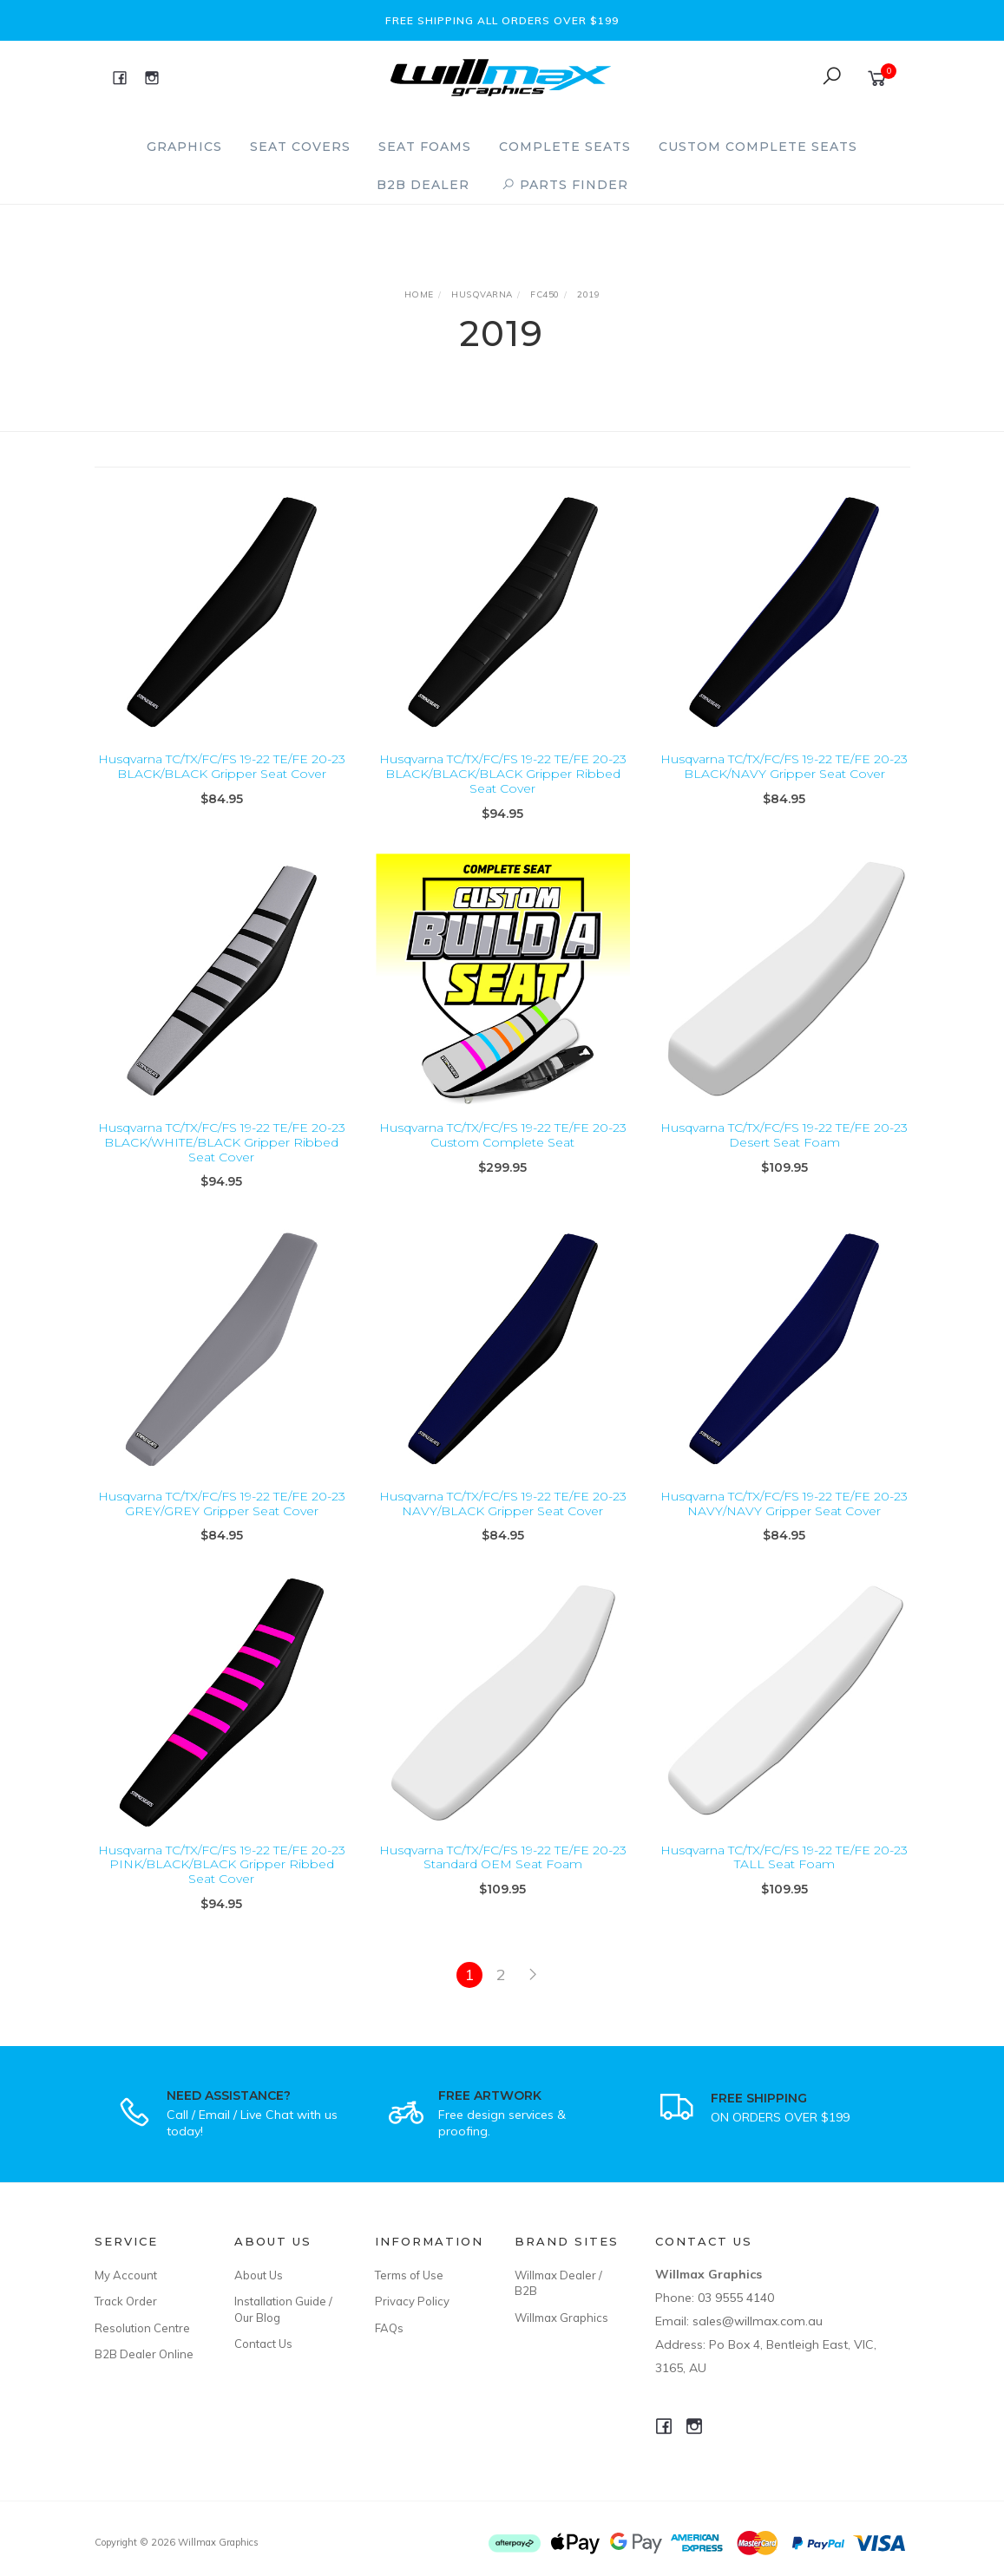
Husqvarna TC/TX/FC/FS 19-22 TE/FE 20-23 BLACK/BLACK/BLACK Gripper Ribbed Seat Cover (503, 773)
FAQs (389, 2328)
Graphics (184, 146)
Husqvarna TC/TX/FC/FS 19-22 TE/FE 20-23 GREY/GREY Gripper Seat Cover (221, 1525)
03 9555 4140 (736, 2297)
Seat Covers (300, 146)
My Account (126, 2275)
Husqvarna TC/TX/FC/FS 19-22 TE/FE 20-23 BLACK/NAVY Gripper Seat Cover (784, 766)
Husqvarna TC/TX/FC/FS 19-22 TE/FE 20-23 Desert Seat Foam (784, 1156)
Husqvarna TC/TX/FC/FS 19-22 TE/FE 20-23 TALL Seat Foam (784, 1879)
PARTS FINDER (565, 185)
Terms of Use (409, 2275)
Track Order (126, 2301)
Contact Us (263, 2343)
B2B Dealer (423, 185)
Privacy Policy (412, 2301)
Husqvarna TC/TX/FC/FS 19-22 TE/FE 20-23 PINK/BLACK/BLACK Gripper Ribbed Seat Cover (221, 1886)
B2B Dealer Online (144, 2354)
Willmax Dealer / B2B (558, 2283)
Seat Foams (424, 146)
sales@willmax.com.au (757, 2321)
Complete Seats (565, 146)
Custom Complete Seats (758, 146)
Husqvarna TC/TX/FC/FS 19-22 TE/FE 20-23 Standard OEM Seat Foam (503, 1879)
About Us (258, 2275)
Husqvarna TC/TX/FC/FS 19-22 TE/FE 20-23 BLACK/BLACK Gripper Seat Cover (221, 766)
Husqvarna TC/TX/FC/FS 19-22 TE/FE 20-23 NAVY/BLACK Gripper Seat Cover (503, 1525)
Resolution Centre (142, 2328)
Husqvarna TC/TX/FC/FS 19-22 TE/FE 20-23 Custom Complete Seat (503, 1156)
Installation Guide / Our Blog (283, 2309)
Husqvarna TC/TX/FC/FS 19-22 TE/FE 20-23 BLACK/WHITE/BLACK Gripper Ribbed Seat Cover (221, 1164)
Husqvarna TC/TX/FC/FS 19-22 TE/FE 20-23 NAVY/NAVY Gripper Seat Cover (784, 1525)
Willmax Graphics (561, 2317)
